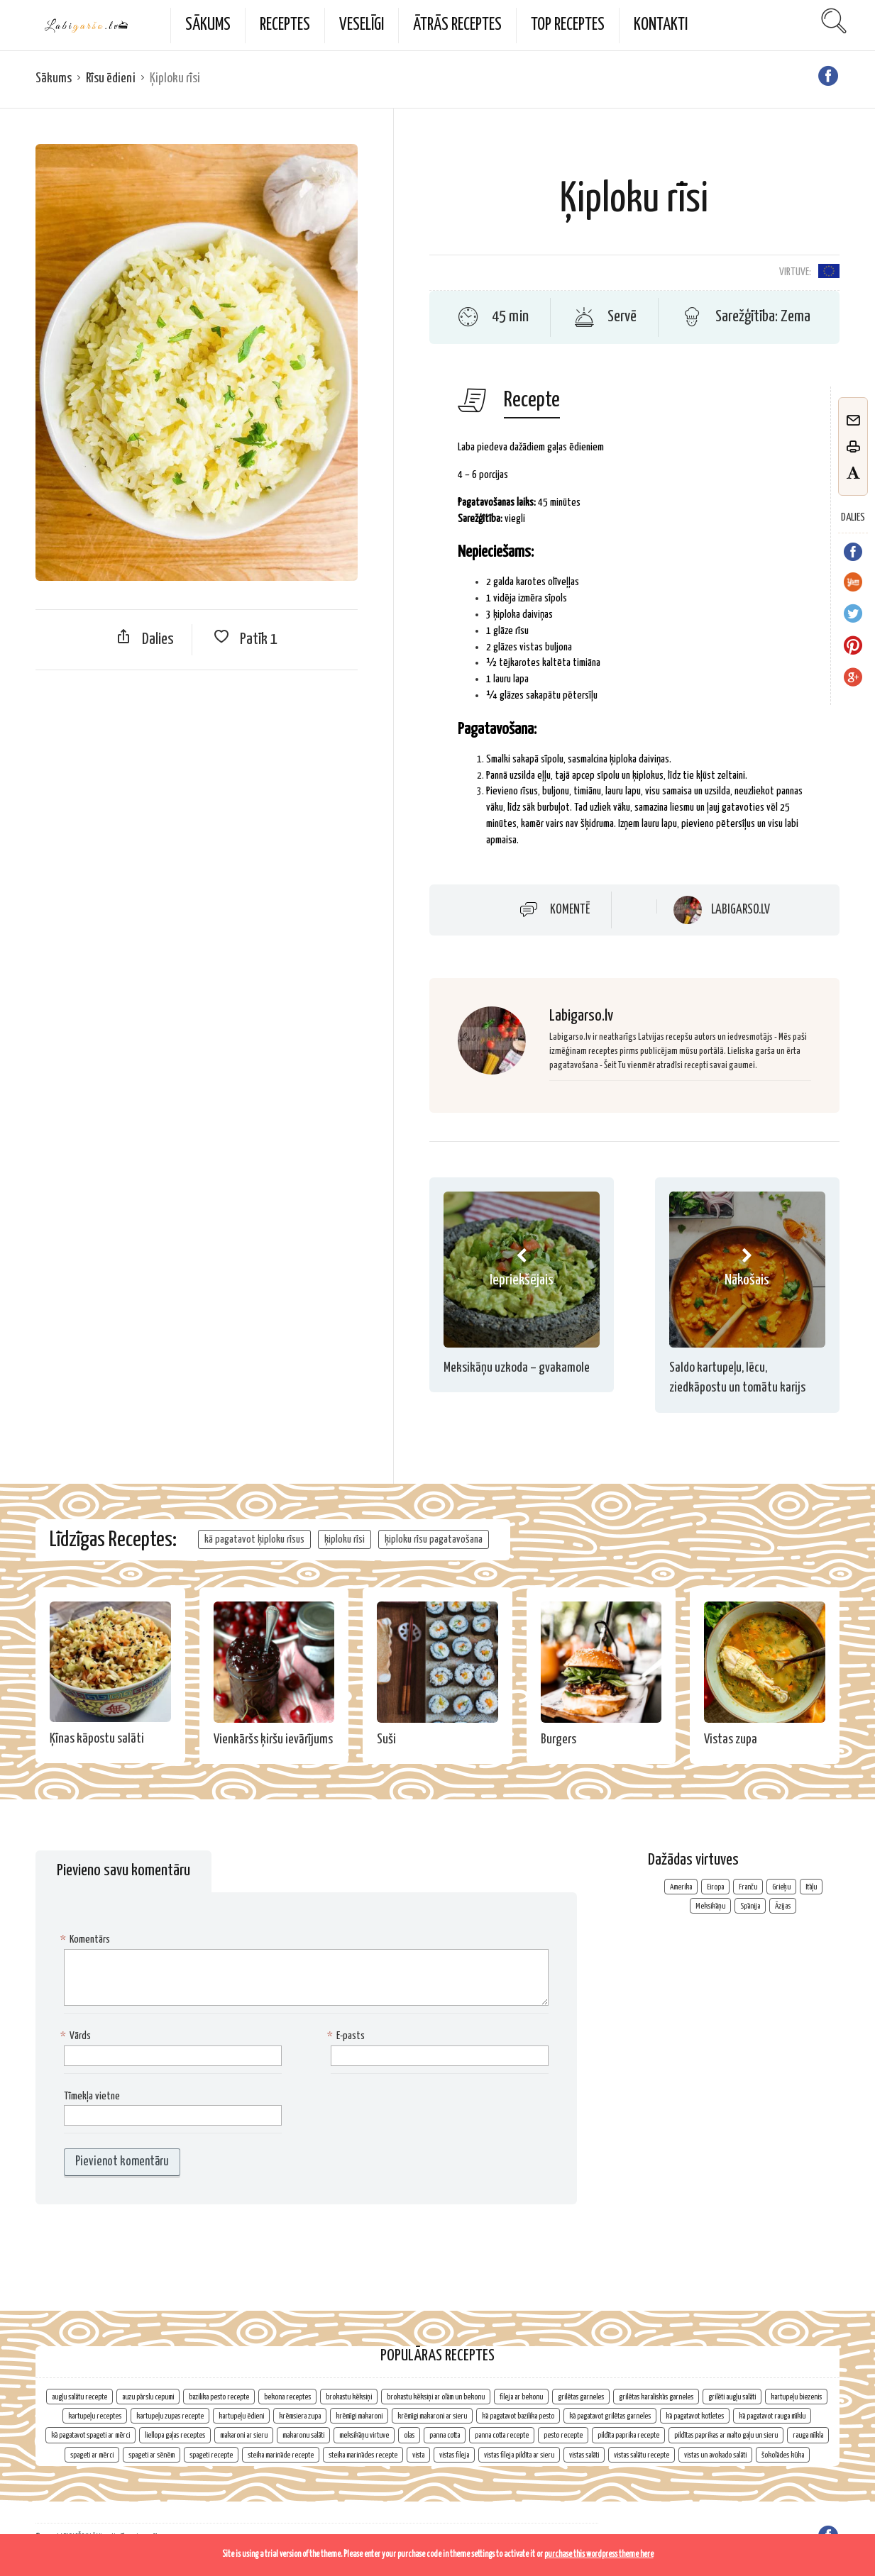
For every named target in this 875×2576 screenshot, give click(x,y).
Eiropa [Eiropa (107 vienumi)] (715, 1887)
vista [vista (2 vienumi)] (418, 2455)
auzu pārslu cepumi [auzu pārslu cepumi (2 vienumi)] (148, 2397)
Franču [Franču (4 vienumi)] (748, 1887)
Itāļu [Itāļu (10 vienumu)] (811, 1887)
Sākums (208, 25)
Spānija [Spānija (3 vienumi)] (750, 1906)
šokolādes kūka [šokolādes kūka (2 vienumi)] (782, 2455)
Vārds (77, 2036)
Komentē (570, 910)
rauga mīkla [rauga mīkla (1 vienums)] (808, 2435)
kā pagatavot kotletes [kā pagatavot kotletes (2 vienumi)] (695, 2416)
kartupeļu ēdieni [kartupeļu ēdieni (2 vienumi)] (241, 2416)
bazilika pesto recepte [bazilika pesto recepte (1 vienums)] (219, 2397)
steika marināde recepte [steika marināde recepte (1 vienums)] (281, 2455)
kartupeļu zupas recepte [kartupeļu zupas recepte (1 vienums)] (170, 2416)
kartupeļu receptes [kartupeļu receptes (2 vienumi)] (94, 2416)
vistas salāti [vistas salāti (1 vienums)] (584, 2455)
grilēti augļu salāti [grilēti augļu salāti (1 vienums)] (732, 2397)
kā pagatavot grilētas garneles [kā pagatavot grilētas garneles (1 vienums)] (610, 2416)
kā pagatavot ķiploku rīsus (254, 1539)
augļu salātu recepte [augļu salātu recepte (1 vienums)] (79, 2397)
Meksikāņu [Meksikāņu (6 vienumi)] (710, 1906)
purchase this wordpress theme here (599, 2554)
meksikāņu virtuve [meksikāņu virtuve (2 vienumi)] (364, 2435)
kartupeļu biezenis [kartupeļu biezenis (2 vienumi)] (796, 2397)
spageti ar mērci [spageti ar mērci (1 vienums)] (92, 2455)
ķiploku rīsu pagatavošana (434, 1539)
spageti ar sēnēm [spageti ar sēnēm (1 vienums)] (151, 2455)
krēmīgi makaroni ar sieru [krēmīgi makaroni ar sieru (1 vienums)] (432, 2416)
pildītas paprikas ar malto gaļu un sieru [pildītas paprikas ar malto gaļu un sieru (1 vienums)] (726, 2435)
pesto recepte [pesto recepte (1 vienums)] (563, 2435)
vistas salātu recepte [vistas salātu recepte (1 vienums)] (641, 2455)
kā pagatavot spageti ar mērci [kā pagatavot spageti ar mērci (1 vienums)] (90, 2435)
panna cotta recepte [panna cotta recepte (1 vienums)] (502, 2435)
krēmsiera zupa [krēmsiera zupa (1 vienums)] (300, 2416)
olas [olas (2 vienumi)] (409, 2435)
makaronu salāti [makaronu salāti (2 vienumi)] (303, 2435)
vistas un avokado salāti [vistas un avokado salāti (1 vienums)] (715, 2455)
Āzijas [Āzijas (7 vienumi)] (783, 1906)
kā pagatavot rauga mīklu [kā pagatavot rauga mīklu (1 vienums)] (772, 2416)
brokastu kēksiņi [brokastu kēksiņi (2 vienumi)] (349, 2397)
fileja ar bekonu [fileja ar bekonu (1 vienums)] (521, 2397)
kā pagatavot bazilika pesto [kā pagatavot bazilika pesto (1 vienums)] (518, 2416)
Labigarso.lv (740, 910)
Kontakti (661, 25)
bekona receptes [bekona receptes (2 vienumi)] (287, 2397)
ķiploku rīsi (344, 1539)
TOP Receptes (568, 25)
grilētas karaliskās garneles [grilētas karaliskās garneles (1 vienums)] (656, 2397)
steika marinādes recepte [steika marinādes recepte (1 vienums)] (363, 2455)
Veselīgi (361, 25)
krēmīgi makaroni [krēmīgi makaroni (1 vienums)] (359, 2416)
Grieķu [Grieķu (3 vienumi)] (781, 1887)
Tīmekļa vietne (92, 2096)
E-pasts (348, 2036)
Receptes (285, 25)
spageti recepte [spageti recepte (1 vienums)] (211, 2455)
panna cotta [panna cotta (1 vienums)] (444, 2435)
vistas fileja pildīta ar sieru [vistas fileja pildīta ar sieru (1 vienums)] (519, 2455)
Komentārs (87, 1940)
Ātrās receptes (457, 25)
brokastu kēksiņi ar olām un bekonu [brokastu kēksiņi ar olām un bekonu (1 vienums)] (436, 2397)
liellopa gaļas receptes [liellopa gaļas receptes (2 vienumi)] (175, 2435)
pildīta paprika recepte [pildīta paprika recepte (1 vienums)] (628, 2435)
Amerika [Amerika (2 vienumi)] (681, 1887)
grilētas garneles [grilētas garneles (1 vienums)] (581, 2397)
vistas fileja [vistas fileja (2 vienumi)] (454, 2455)
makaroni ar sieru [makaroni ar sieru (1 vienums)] (244, 2435)
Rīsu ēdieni (111, 78)
